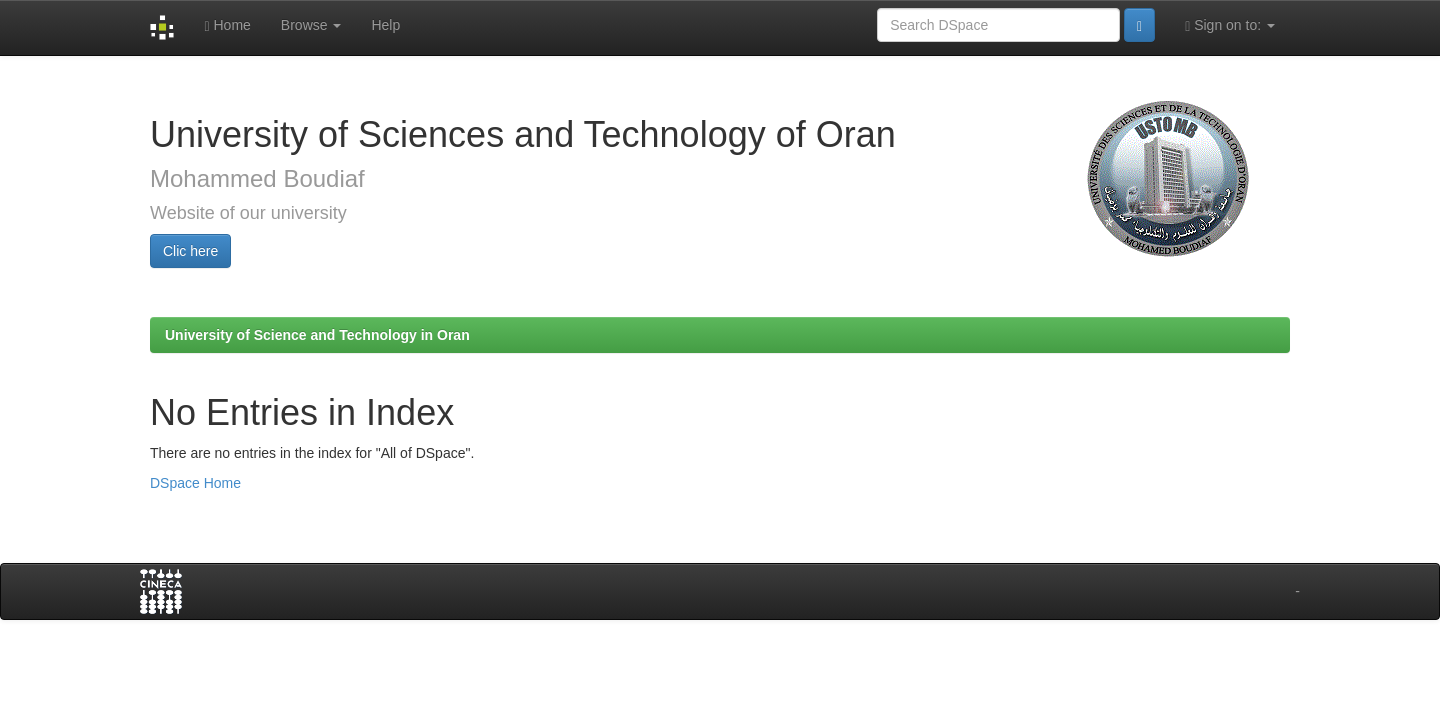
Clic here (190, 251)
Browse (311, 25)
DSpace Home (195, 483)
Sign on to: (1230, 25)
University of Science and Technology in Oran (317, 335)
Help (385, 25)
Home (227, 25)
